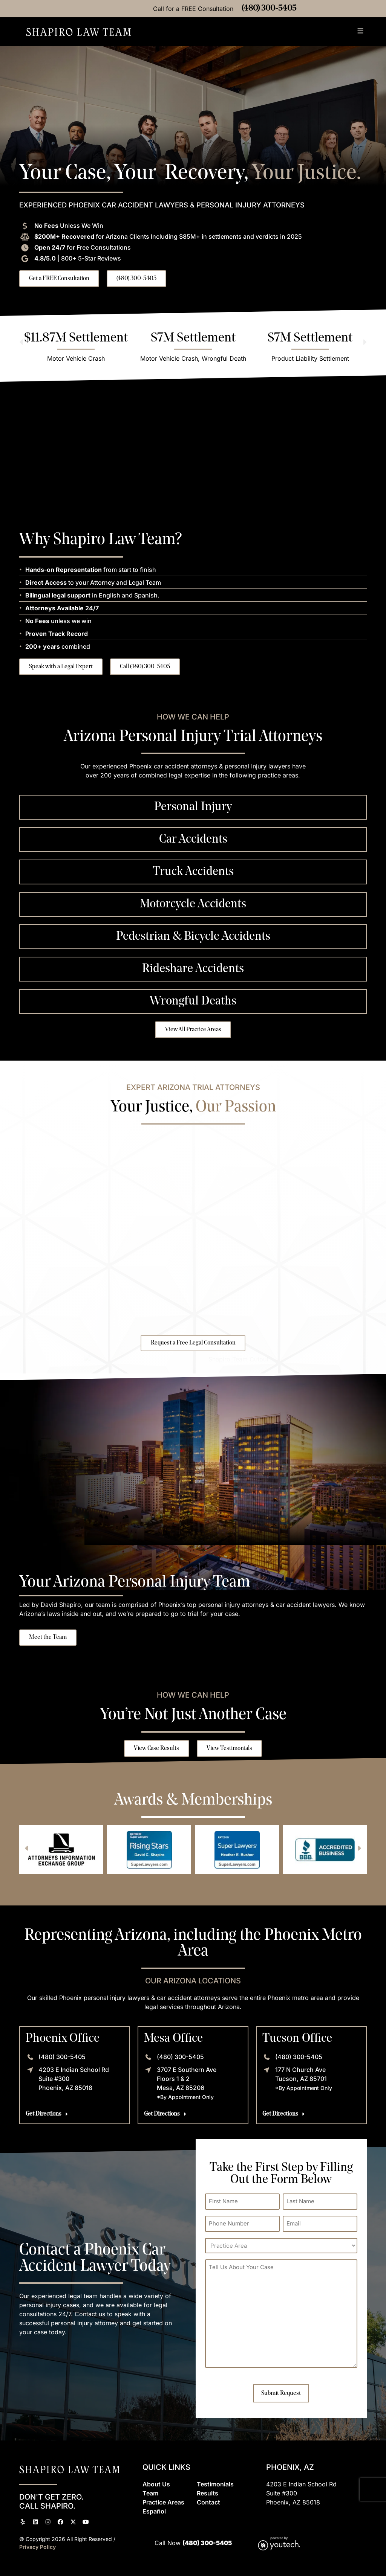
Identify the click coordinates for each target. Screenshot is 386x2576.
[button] (360, 31)
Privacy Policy (37, 2547)
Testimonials (215, 2484)
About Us (156, 2484)
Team (150, 2493)
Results (207, 2493)
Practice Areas (163, 2502)
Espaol (154, 2511)
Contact (208, 2502)
